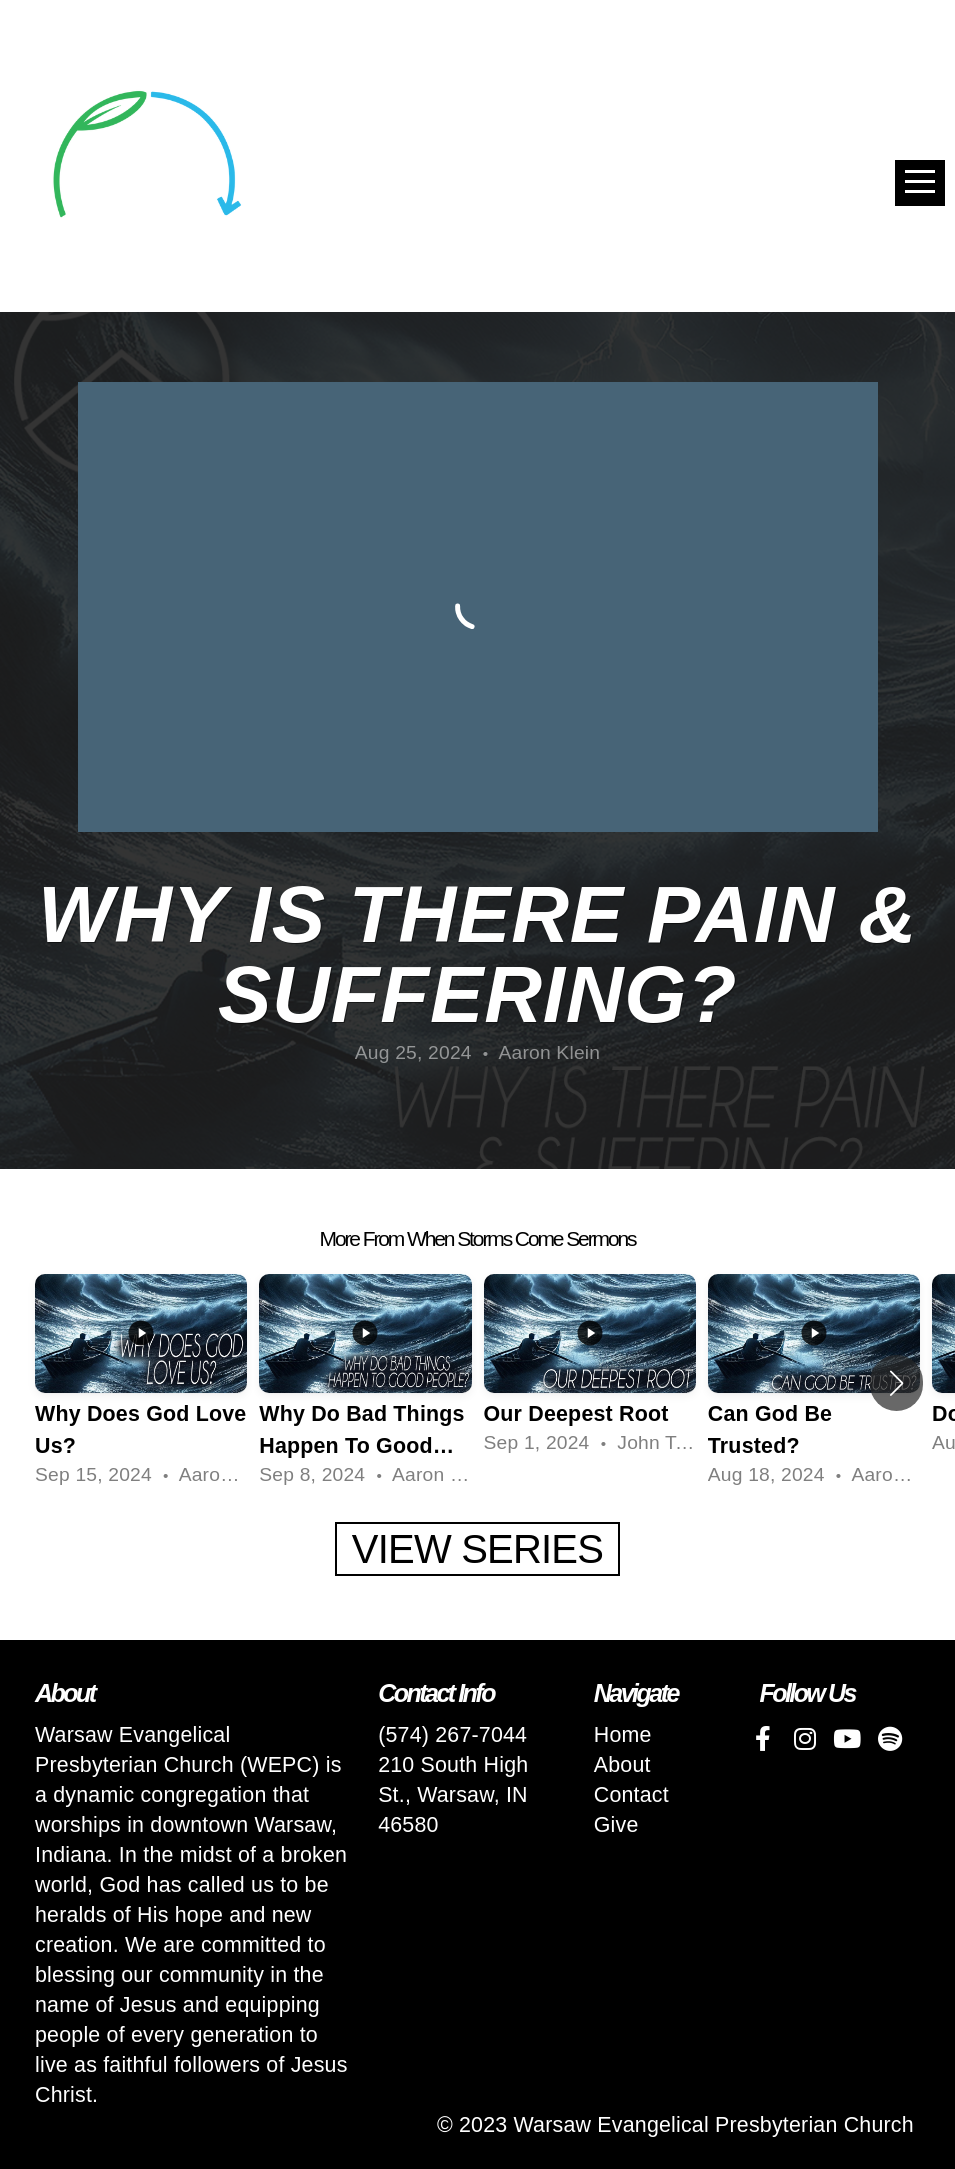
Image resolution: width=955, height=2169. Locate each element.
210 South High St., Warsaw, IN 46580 (453, 1795)
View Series (477, 1549)
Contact (631, 1795)
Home (623, 1735)
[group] (141, 1383)
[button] (896, 1383)
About (622, 1765)
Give (616, 1825)
